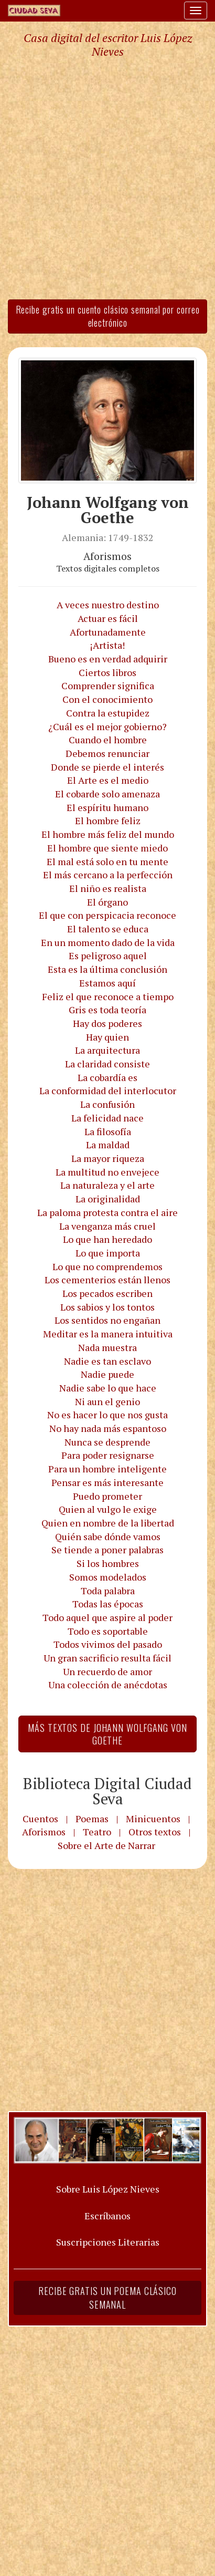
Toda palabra (108, 1590)
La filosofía (107, 1131)
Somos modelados (107, 1577)
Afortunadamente (108, 632)
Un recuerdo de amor (107, 1671)
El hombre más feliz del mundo (107, 834)
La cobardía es (107, 1077)
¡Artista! (107, 645)
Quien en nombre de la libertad (107, 1522)
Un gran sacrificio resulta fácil (107, 1657)
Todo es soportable (108, 1631)
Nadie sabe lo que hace (107, 1388)
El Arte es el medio (107, 780)
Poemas (92, 1818)
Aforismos (44, 1831)
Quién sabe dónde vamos (107, 1536)
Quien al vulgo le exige (108, 1509)
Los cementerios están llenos (107, 1279)
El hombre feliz (108, 820)
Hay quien (107, 1037)
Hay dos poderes (107, 1023)
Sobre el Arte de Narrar (106, 1845)
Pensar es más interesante (107, 1482)
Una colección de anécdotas (107, 1684)
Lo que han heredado (107, 1239)
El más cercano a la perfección (108, 874)
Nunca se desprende (107, 1442)
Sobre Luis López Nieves (107, 2189)
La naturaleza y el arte (107, 1185)
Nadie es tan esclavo (107, 1361)
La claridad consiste (107, 1063)
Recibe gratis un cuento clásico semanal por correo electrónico (108, 316)
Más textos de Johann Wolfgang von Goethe (107, 1734)
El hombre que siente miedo (107, 848)
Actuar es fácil (108, 618)
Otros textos (154, 1831)
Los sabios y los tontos (107, 1307)
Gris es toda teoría (107, 1009)
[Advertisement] (107, 178)
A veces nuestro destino (108, 604)
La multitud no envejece (107, 1172)
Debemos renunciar (107, 753)
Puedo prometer (107, 1496)
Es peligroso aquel (108, 955)
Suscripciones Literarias (107, 2242)
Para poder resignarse (107, 1455)
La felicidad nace (107, 1118)
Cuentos (40, 1818)
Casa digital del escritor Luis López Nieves (108, 44)
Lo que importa (108, 1253)
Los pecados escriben (107, 1293)
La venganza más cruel (107, 1226)
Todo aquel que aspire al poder (107, 1617)
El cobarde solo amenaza (107, 793)
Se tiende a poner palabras (107, 1549)
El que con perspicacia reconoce (107, 915)
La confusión (107, 1104)
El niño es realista (107, 888)
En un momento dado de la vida (108, 942)
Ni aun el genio (107, 1401)
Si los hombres (108, 1563)
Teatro (97, 1831)
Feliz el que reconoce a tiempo (108, 996)
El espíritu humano (107, 807)
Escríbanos (107, 2215)
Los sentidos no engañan (107, 1320)
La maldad (108, 1144)
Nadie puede (107, 1374)
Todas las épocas (107, 1603)
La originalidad (108, 1198)
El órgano (107, 902)
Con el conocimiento (107, 699)
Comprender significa (107, 685)
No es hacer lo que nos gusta (107, 1414)
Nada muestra (107, 1347)
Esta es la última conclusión (107, 969)
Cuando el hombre (108, 739)
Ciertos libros (107, 672)
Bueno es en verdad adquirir (107, 658)
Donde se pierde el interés (107, 767)
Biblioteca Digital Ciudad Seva (107, 1791)
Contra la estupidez (107, 713)
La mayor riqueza (107, 1158)
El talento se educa (107, 928)
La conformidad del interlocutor (107, 1090)
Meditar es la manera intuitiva (108, 1333)
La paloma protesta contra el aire (107, 1212)
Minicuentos (153, 1818)
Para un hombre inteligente (107, 1468)
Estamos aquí (107, 983)
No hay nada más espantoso (107, 1428)
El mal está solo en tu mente (107, 861)
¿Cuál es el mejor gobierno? (107, 726)
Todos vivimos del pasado (107, 1644)
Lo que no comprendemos (107, 1266)
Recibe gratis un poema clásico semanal (107, 2297)
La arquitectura (107, 1050)
